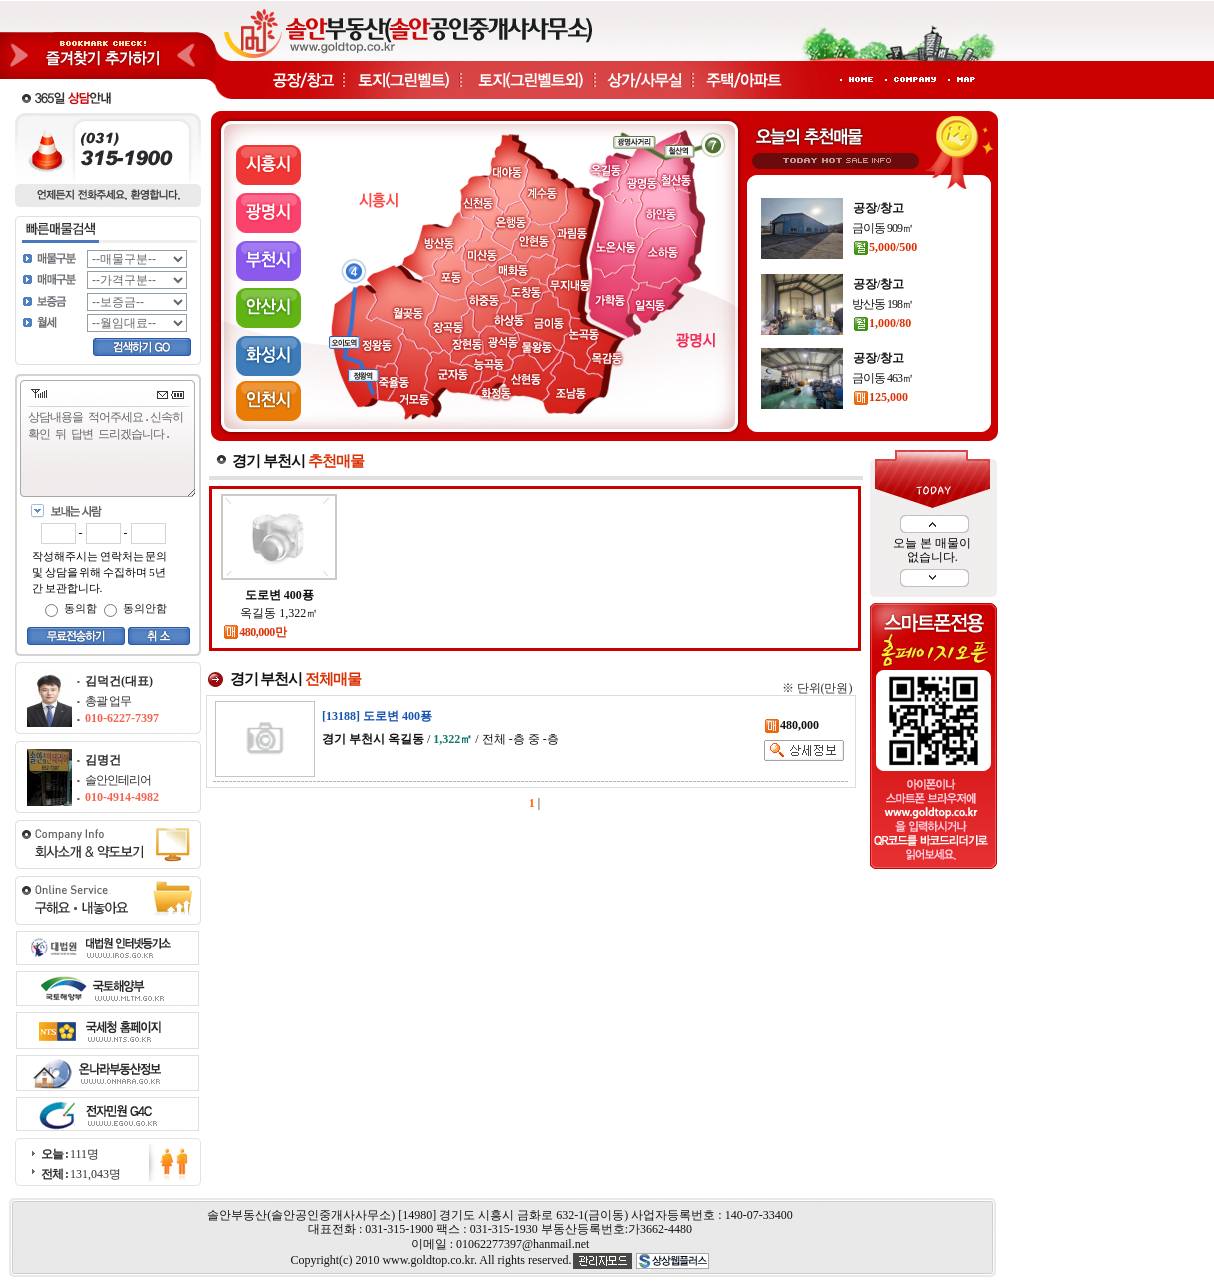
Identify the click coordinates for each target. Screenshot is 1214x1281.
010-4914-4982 (122, 797)
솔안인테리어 (118, 780)
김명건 (103, 760)
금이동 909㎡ (882, 289)
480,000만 (254, 632)
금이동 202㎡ (882, 215)
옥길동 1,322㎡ (279, 613)
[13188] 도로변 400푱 (377, 716)
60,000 (877, 234)
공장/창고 (878, 195)
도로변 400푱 (279, 595)
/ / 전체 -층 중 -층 (440, 739)
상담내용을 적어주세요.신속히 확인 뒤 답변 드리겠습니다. (112, 452)
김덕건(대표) (119, 681)
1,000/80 (882, 384)
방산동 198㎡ (882, 365)
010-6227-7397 (122, 718)
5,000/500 (885, 308)
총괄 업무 (108, 701)
